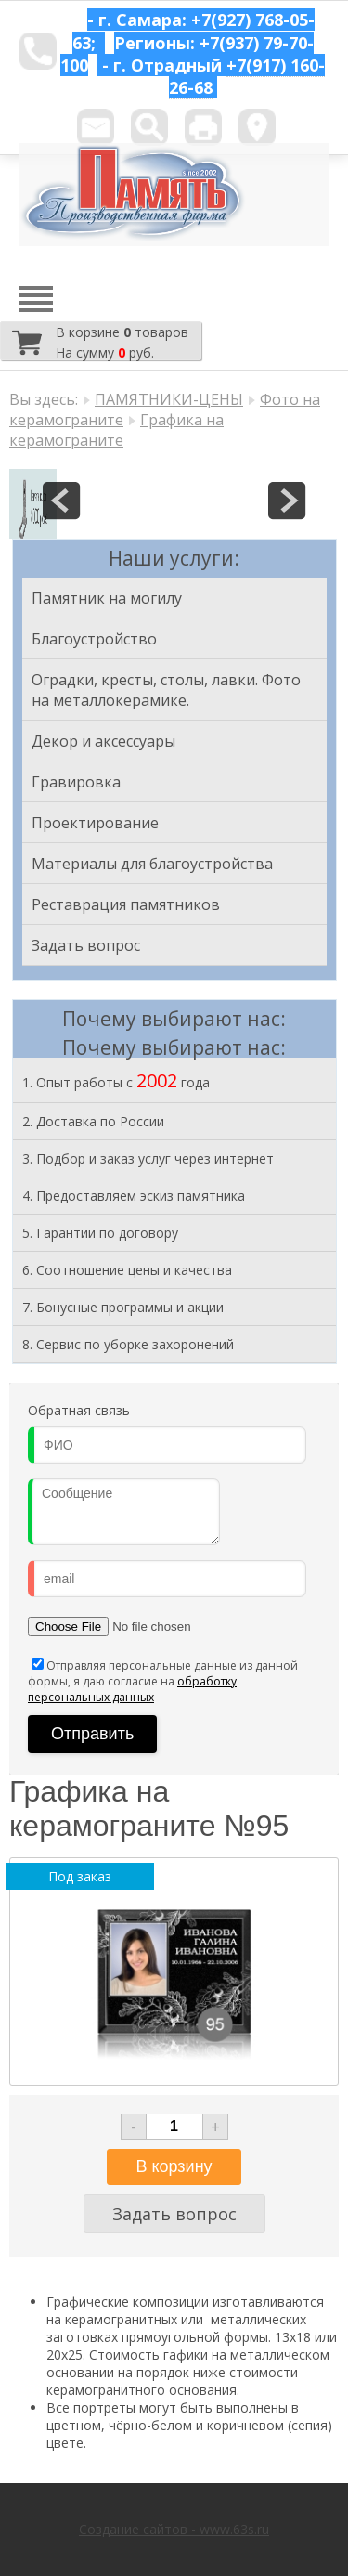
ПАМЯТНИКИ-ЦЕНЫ (169, 399)
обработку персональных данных (132, 1689)
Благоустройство (94, 639)
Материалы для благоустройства (152, 863)
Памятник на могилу (107, 598)
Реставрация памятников (126, 904)
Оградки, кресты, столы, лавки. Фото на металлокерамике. (166, 690)
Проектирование (95, 823)
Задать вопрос (86, 945)
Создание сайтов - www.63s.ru (174, 2529)
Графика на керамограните (116, 430)
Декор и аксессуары (103, 741)
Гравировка (76, 782)
